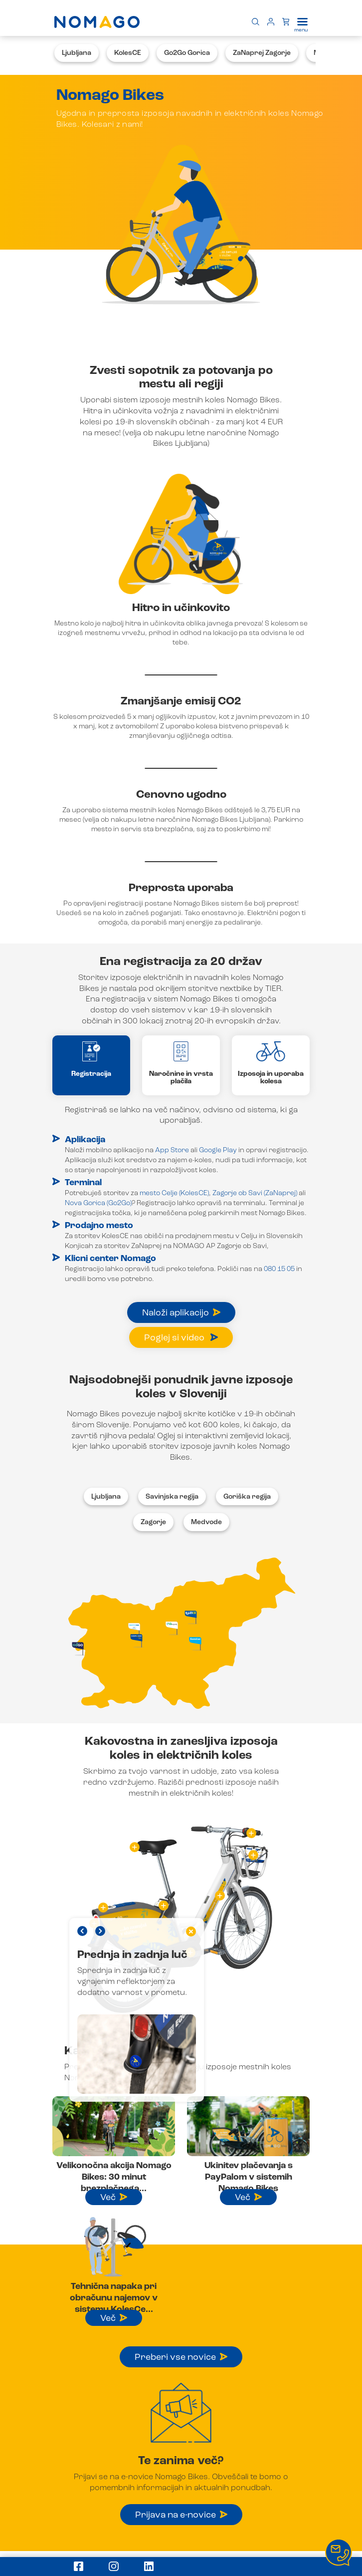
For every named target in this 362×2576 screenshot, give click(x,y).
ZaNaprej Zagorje (262, 52)
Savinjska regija (172, 1496)
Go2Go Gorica (187, 52)
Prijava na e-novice (181, 2515)
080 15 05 (279, 1269)
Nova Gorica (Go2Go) (98, 1203)
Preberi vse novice (181, 2357)
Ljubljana (76, 52)
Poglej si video (181, 1337)
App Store (172, 1150)
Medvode (206, 1522)
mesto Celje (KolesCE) (174, 1193)
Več (113, 2197)
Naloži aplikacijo (181, 1312)
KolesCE (127, 52)
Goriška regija (247, 1496)
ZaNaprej (146, 1246)
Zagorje (153, 1522)
